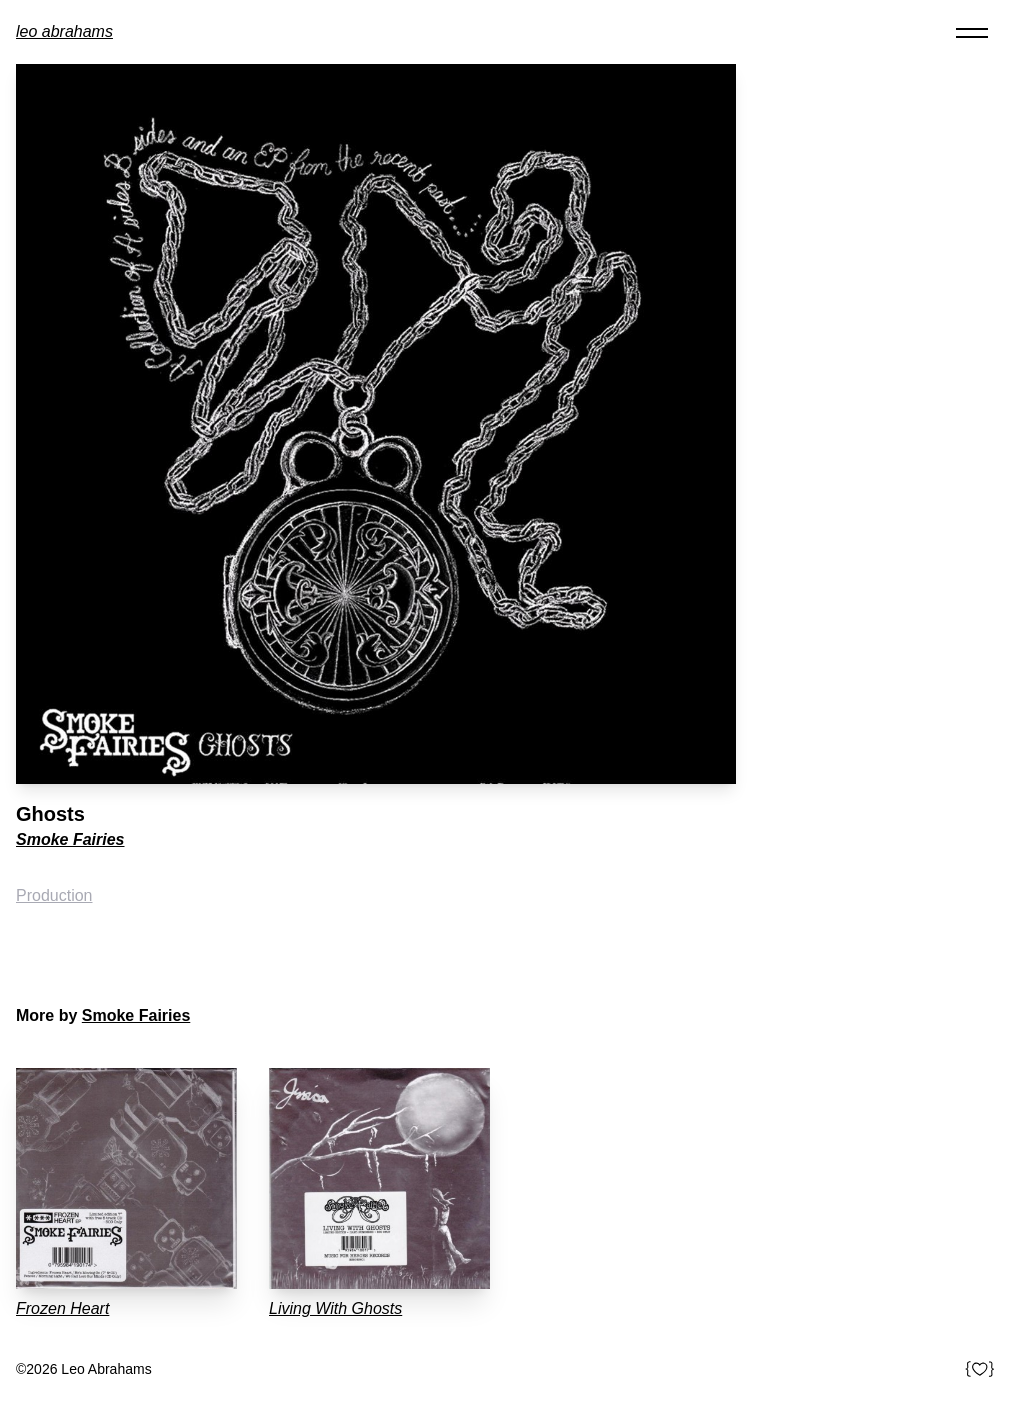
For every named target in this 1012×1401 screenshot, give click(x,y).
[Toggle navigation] (972, 32)
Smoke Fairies (70, 839)
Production (54, 895)
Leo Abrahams (64, 31)
